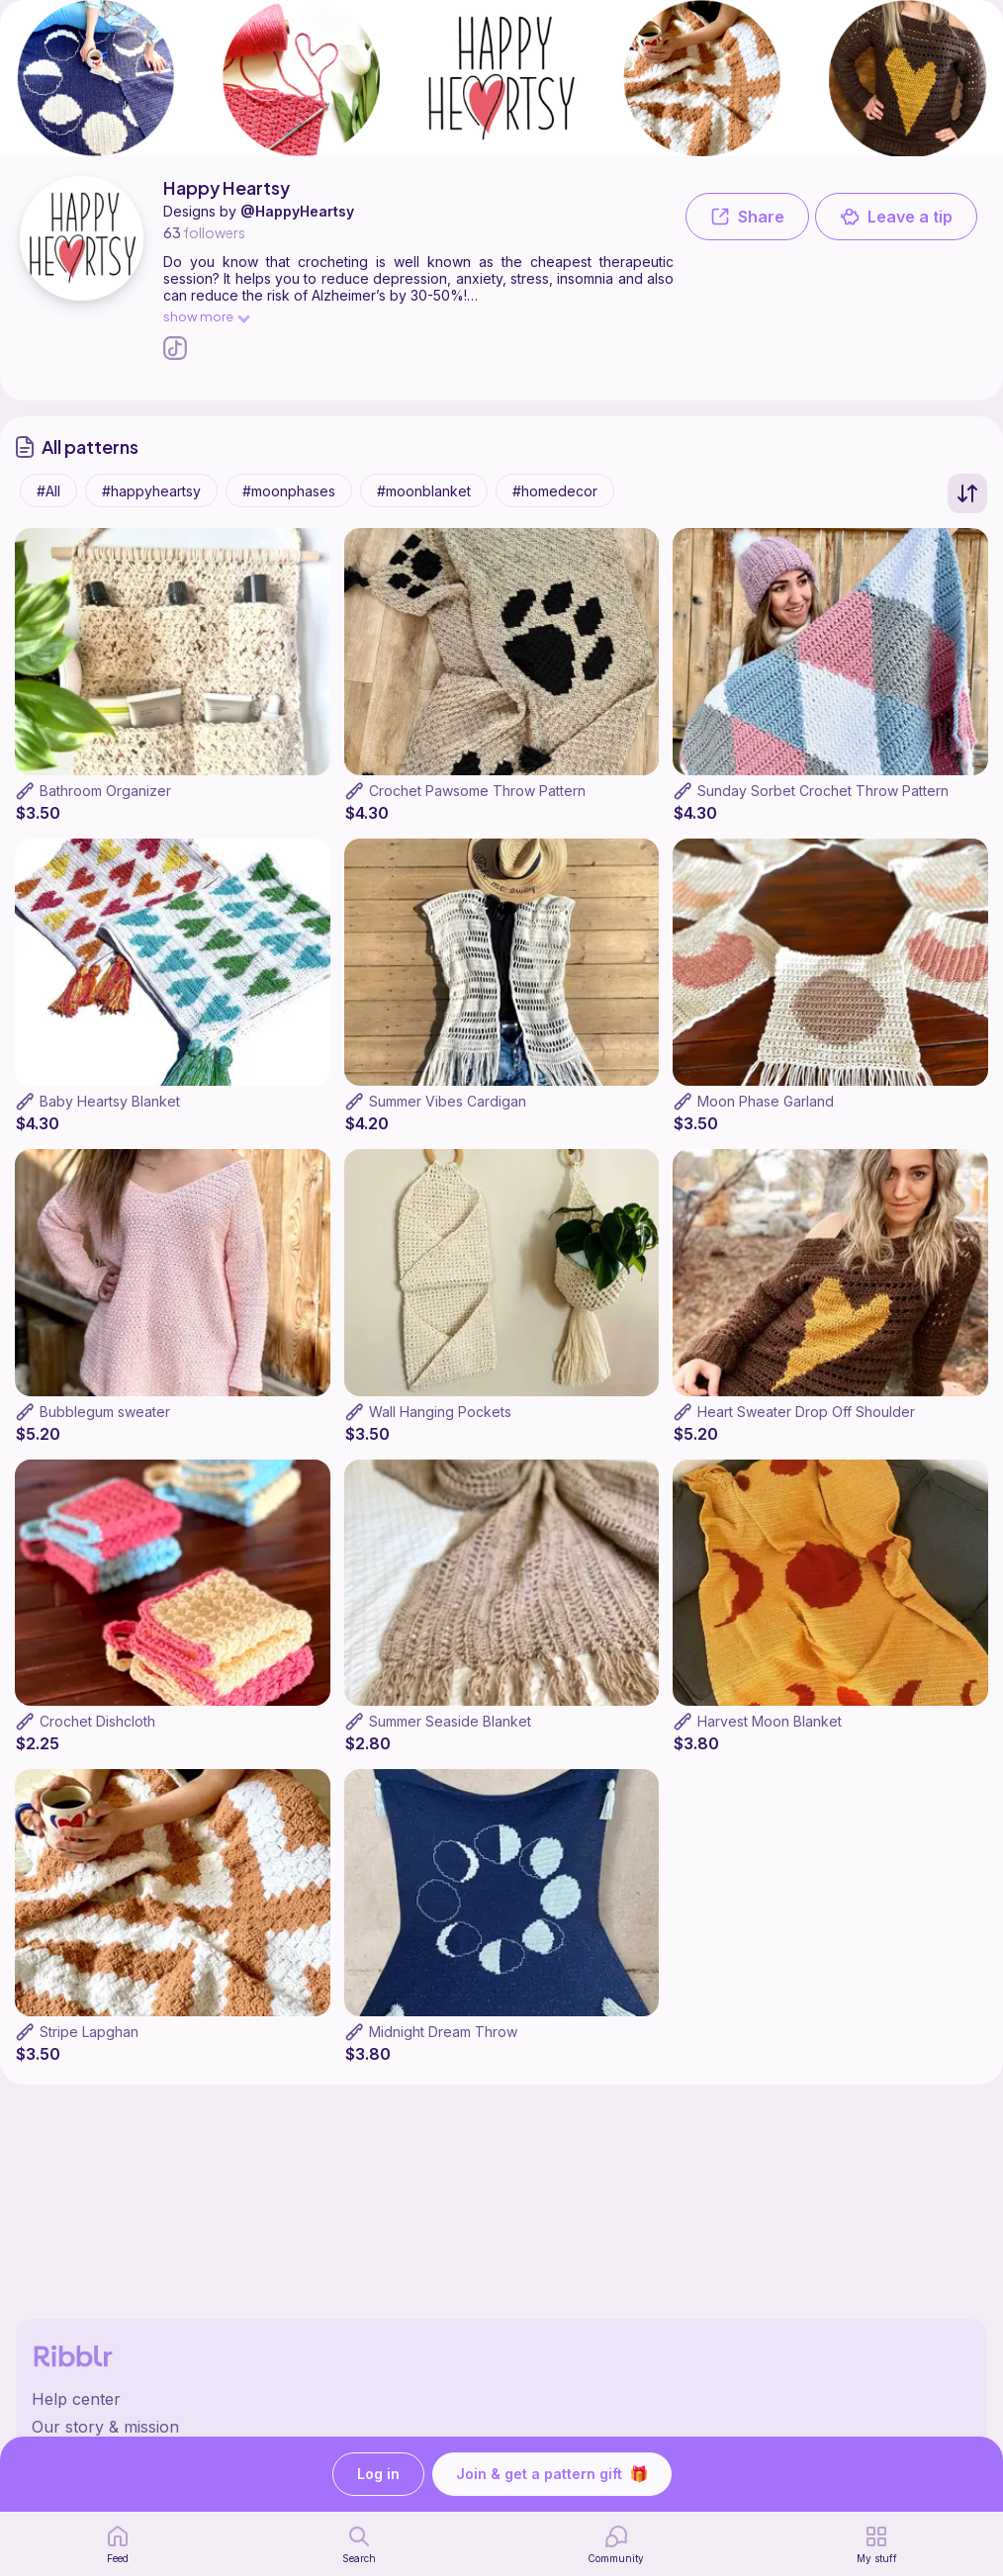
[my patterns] (877, 2544)
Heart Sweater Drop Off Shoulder (806, 1411)
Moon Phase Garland (765, 1101)
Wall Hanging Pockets (440, 1411)
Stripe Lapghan (89, 2031)
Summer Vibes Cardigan (447, 1101)
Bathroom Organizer (105, 790)
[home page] (118, 2544)
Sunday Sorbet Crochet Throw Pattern (823, 790)
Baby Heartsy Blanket (110, 1101)
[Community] (616, 2544)
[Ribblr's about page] (501, 2427)
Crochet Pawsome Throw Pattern (477, 790)
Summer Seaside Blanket (450, 1721)
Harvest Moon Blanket (769, 1721)
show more (205, 316)
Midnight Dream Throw (443, 2031)
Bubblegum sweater (105, 1411)
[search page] (359, 2544)
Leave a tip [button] (896, 216)
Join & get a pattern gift (552, 2474)
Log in (378, 2474)
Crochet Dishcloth (97, 1721)
